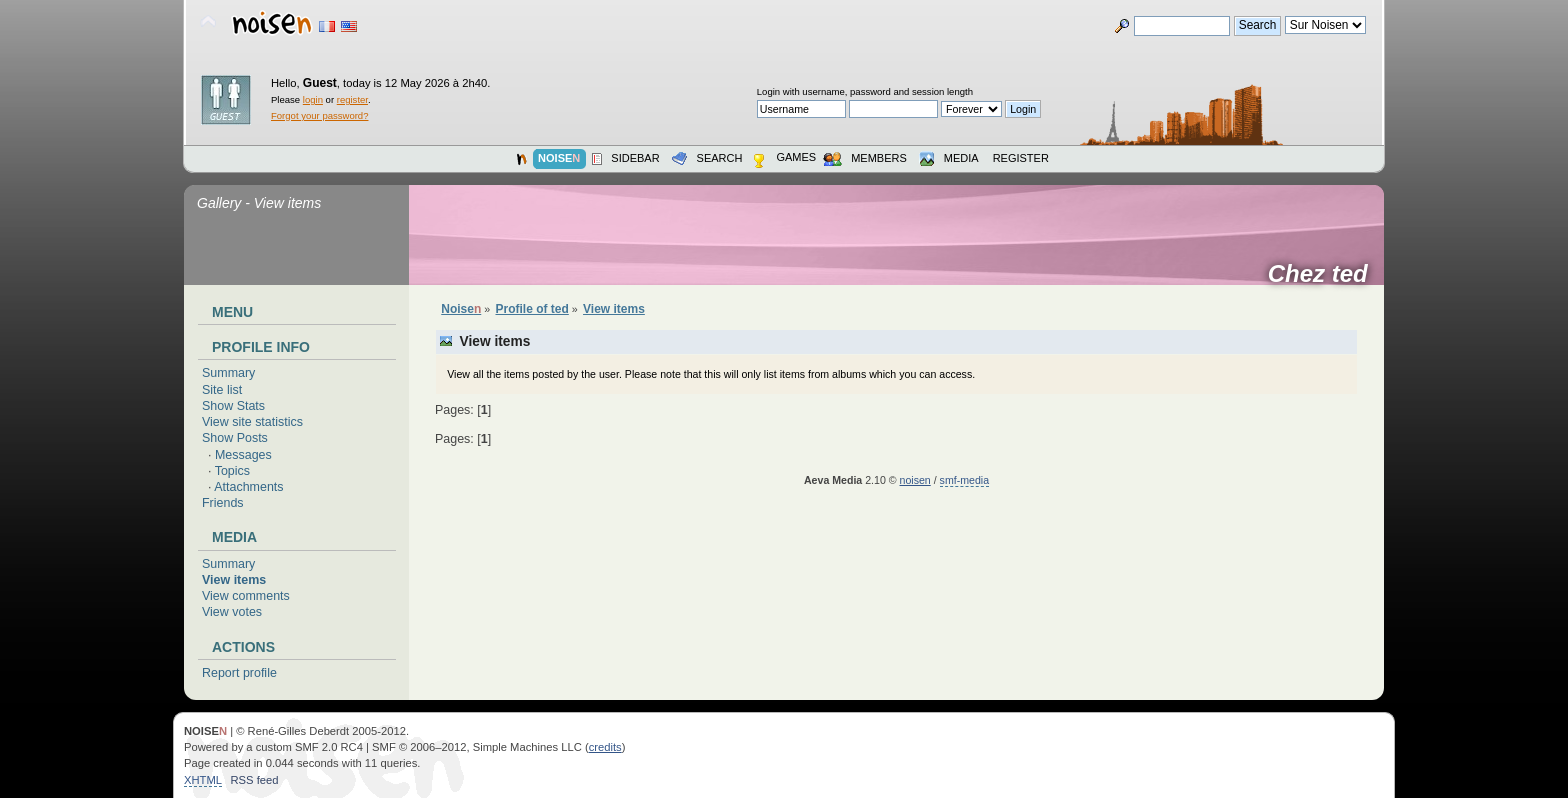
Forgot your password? (319, 115)
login (313, 99)
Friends (223, 503)
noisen (915, 480)
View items (234, 580)
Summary (228, 373)
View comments (246, 596)
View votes (232, 612)
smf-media (964, 480)
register (352, 99)
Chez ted (1324, 274)
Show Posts (235, 438)
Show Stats (233, 406)
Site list (222, 390)
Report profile (239, 673)
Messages (243, 455)
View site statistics (252, 422)
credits (605, 747)
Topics (232, 471)
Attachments (248, 487)
